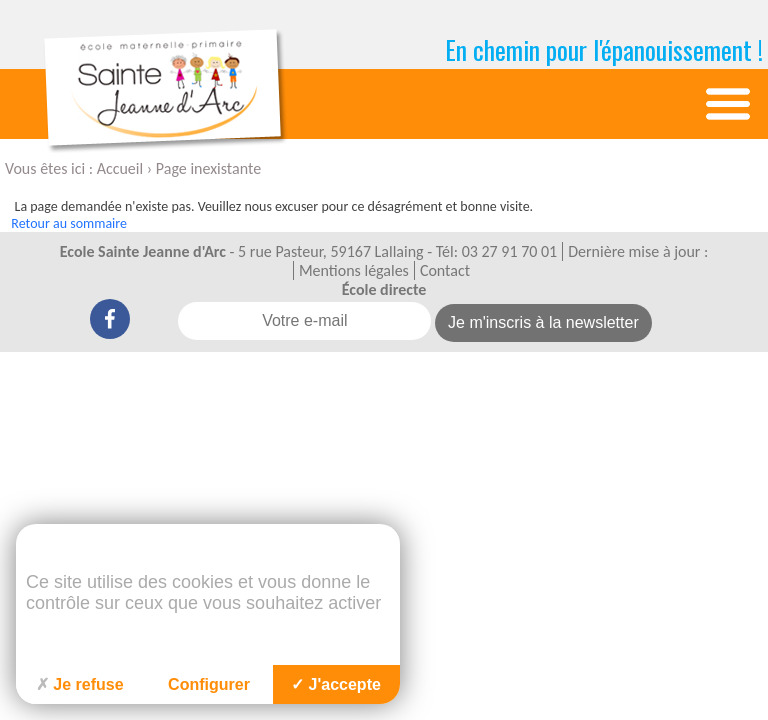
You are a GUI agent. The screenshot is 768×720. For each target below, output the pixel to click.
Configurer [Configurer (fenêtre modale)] (209, 684)
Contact (445, 270)
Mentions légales (354, 270)
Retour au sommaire (69, 223)
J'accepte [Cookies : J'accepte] (336, 684)
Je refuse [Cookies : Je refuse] (79, 684)
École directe (384, 289)
